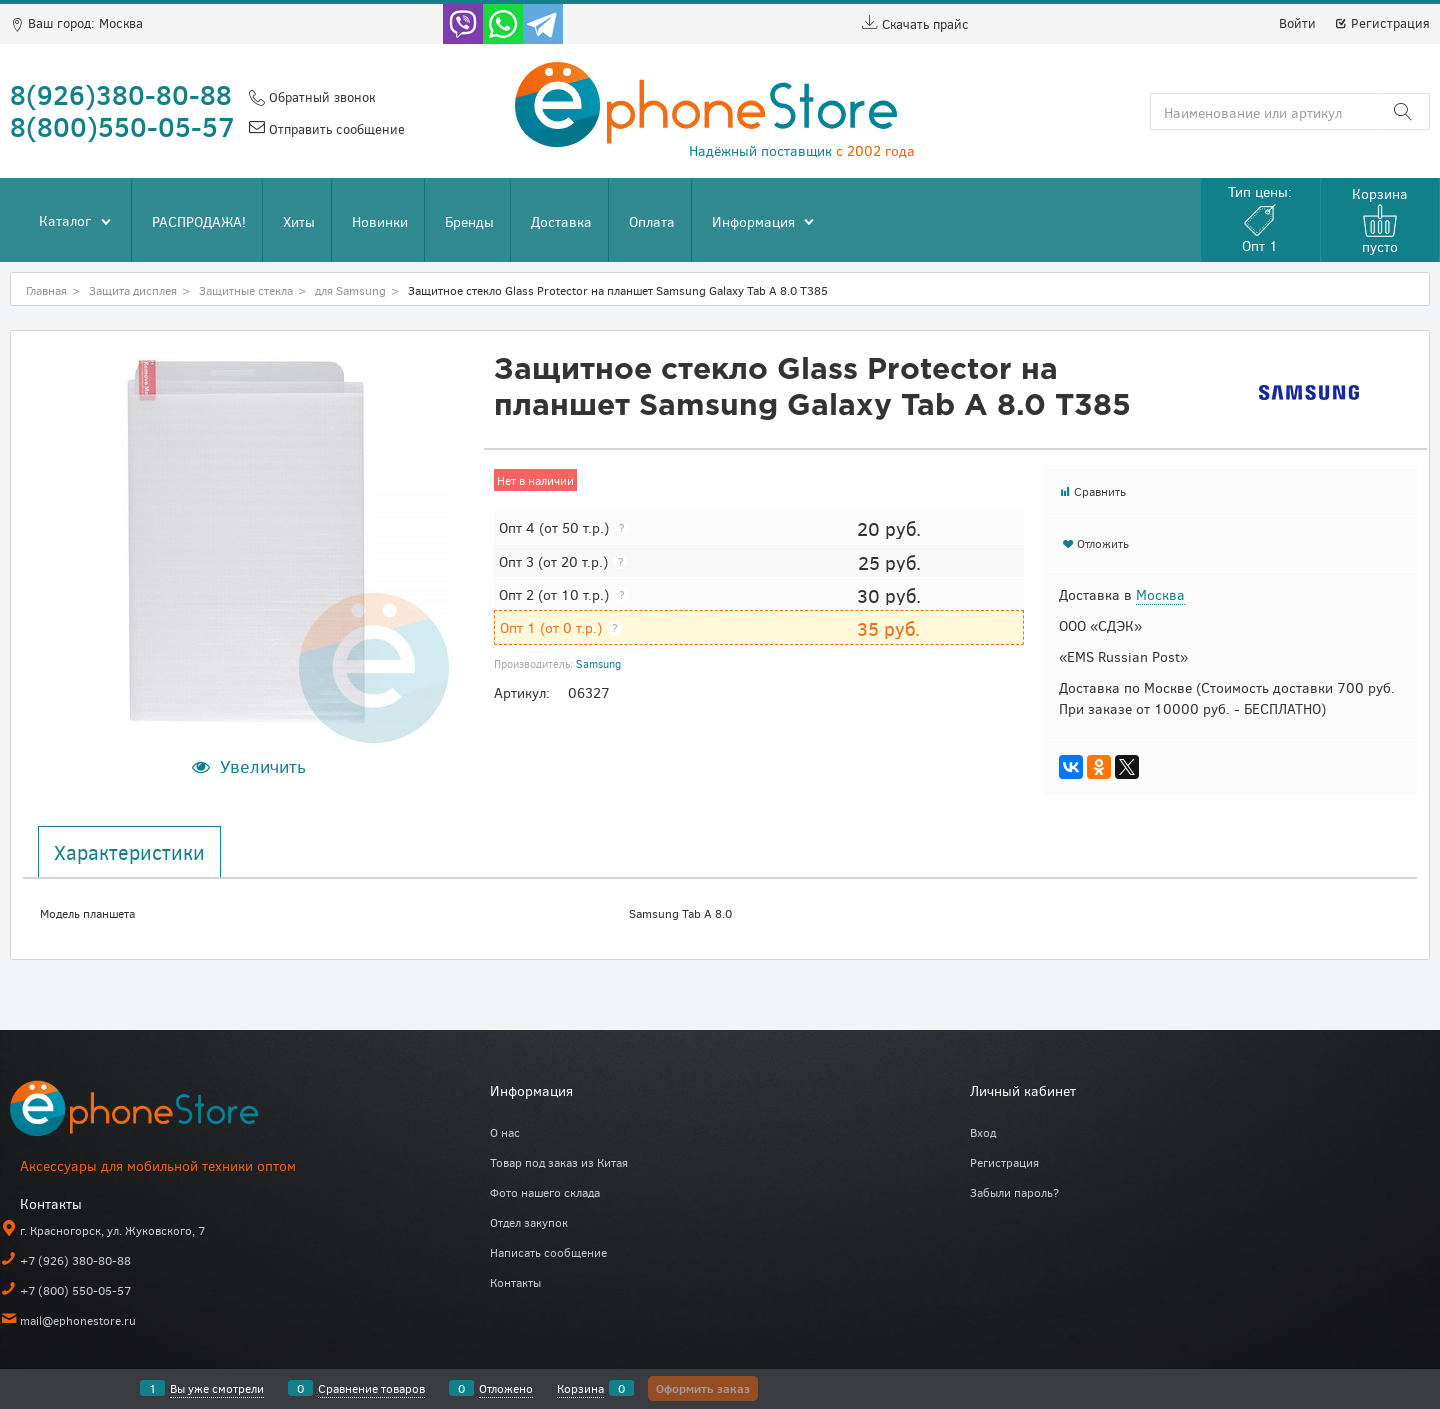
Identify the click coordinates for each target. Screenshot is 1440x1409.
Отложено (506, 1388)
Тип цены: (1260, 218)
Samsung (598, 663)
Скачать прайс (915, 24)
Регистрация (1382, 23)
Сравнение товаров (371, 1388)
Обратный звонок (320, 97)
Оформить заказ (703, 1388)
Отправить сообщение (335, 129)
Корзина (580, 1388)
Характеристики (129, 852)
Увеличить (263, 766)
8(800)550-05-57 (122, 126)
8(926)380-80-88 (121, 94)
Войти (1297, 23)
